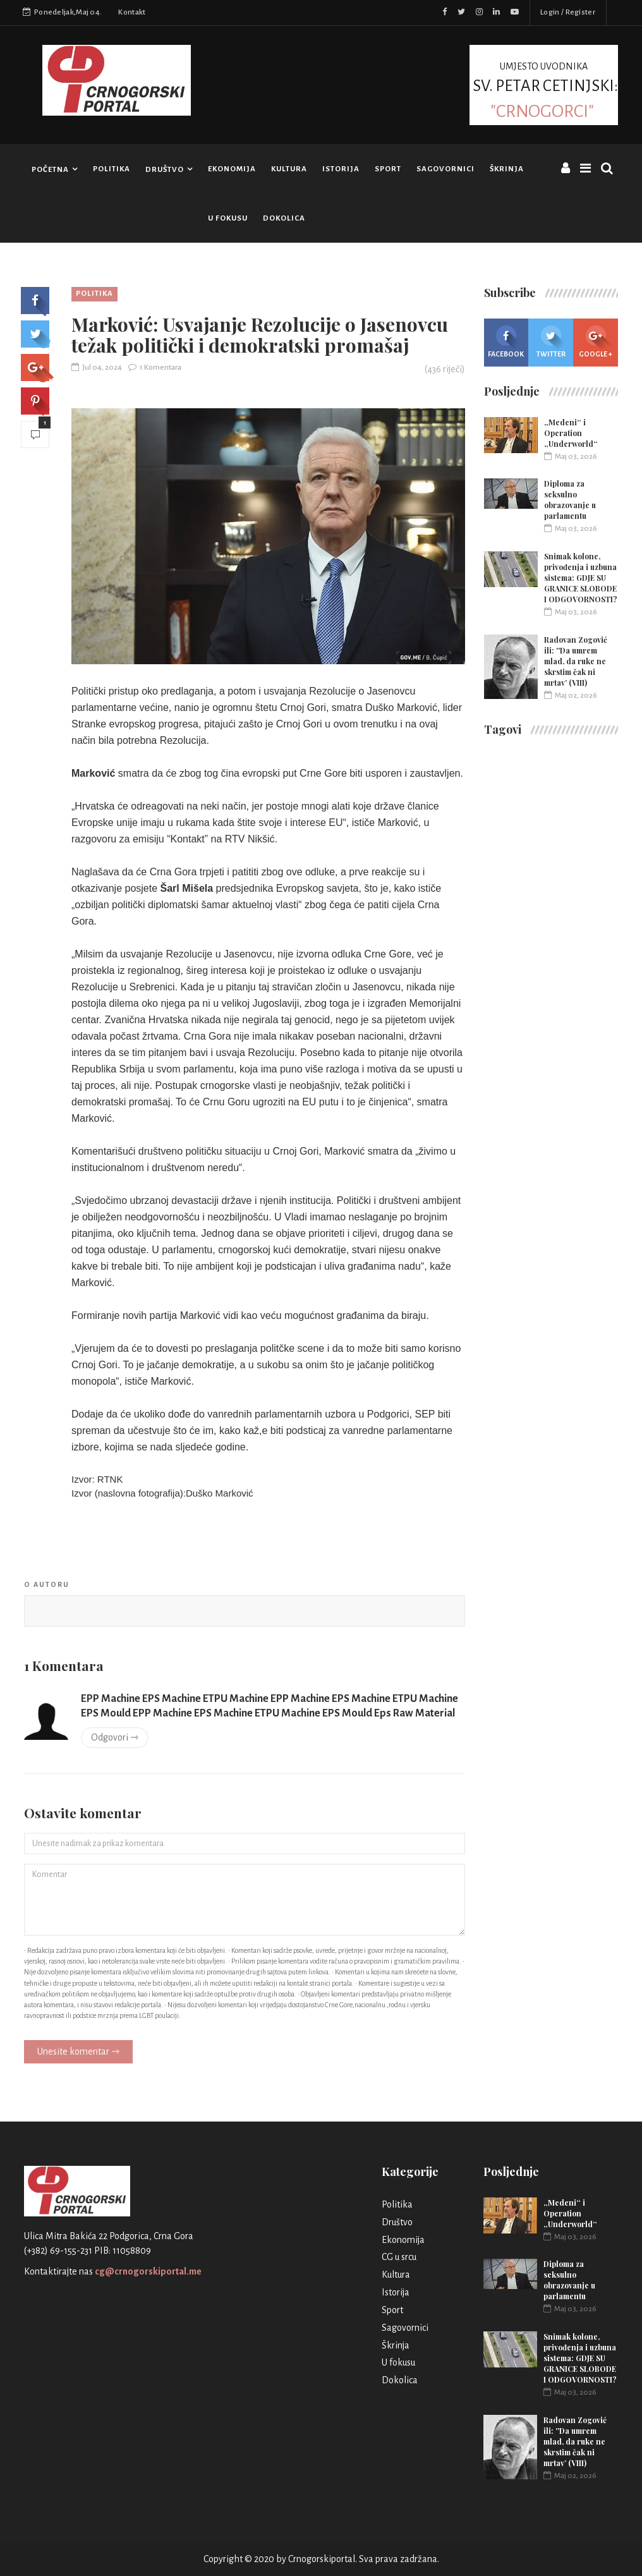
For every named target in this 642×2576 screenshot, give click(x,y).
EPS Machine (171, 1698)
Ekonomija (232, 169)
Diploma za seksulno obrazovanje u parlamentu (570, 499)
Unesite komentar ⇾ (78, 2051)
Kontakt (131, 12)
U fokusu (228, 218)
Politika (111, 169)
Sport (388, 169)
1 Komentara (154, 367)
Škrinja (507, 169)
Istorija (341, 169)
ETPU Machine (236, 1698)
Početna (50, 170)
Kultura (289, 169)
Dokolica (284, 218)
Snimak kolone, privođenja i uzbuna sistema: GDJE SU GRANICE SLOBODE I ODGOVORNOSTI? (580, 577)
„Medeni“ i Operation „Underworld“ (571, 433)
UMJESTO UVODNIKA (543, 90)
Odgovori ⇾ (114, 1737)
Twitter (551, 341)
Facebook (506, 341)
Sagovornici (445, 169)
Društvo (164, 170)
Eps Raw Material (414, 1713)
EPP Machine (110, 1698)
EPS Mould (106, 1713)
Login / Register (567, 12)
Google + (595, 341)
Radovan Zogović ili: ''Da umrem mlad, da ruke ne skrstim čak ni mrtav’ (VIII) (575, 661)
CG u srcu (399, 2257)
